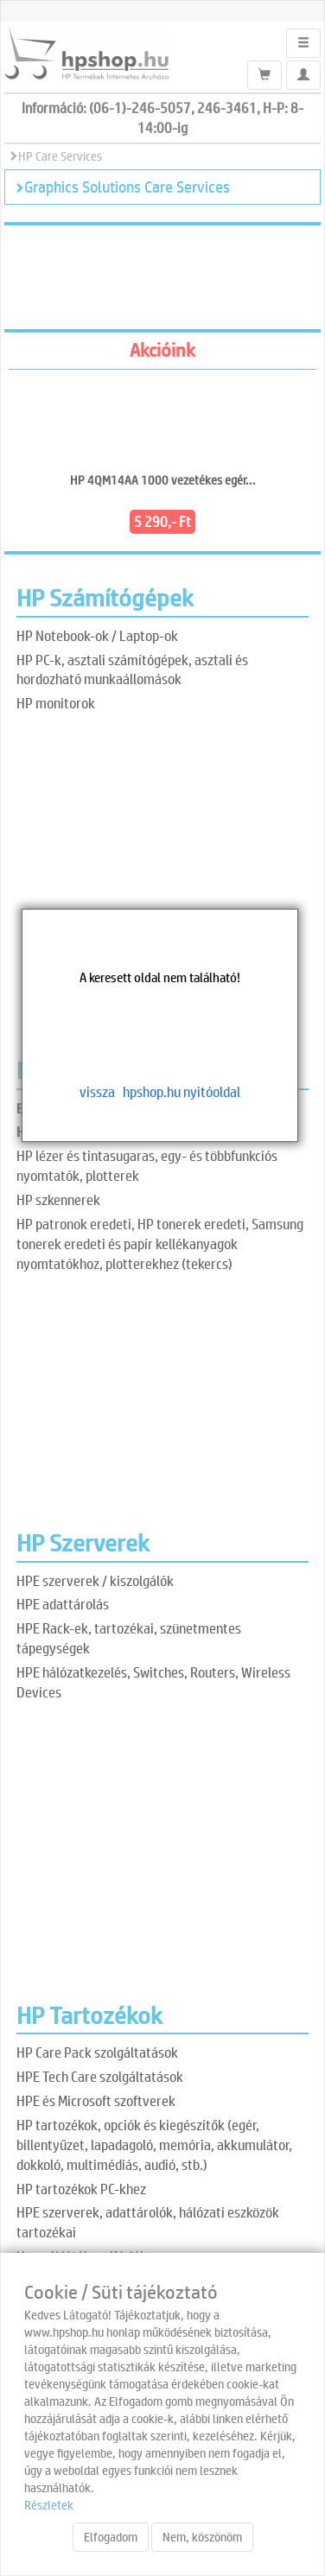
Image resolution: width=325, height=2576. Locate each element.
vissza (97, 1091)
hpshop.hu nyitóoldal (181, 1091)
